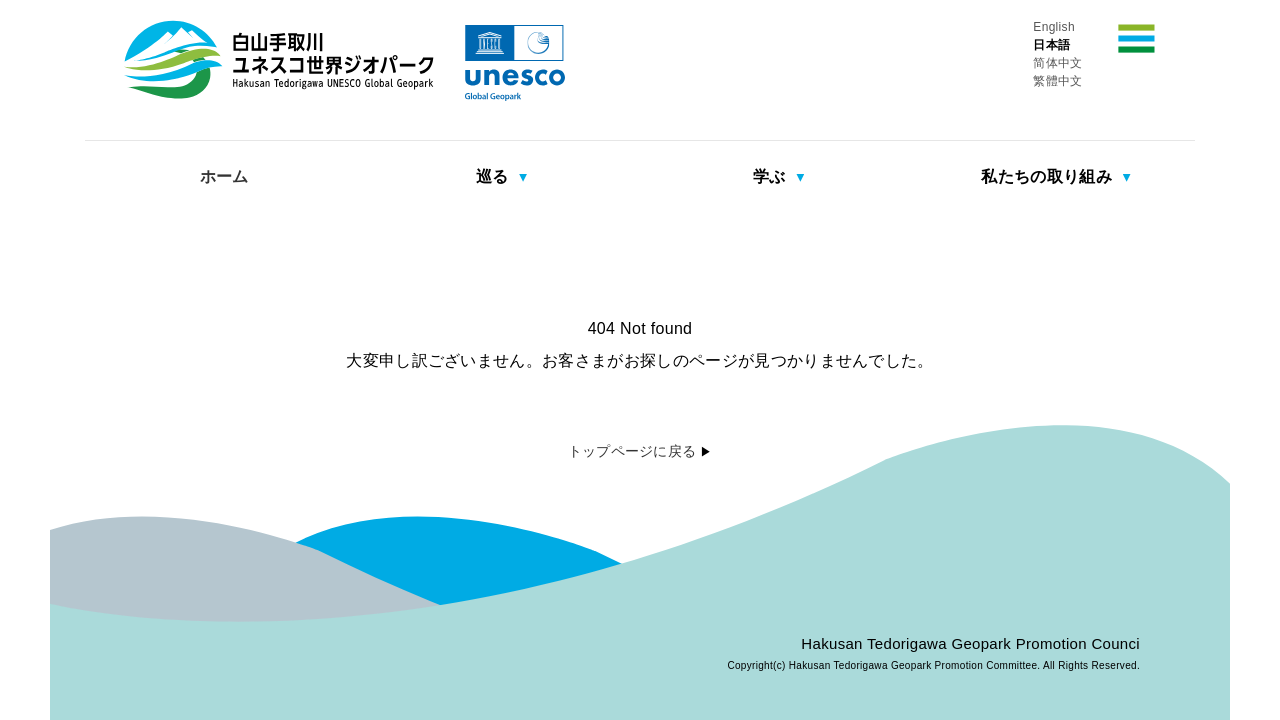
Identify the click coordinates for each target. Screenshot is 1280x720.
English (1054, 27)
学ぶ (771, 176)
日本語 (1051, 45)
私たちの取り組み (1048, 176)
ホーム (224, 176)
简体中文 (1057, 63)
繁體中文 (1057, 81)
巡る (494, 176)
